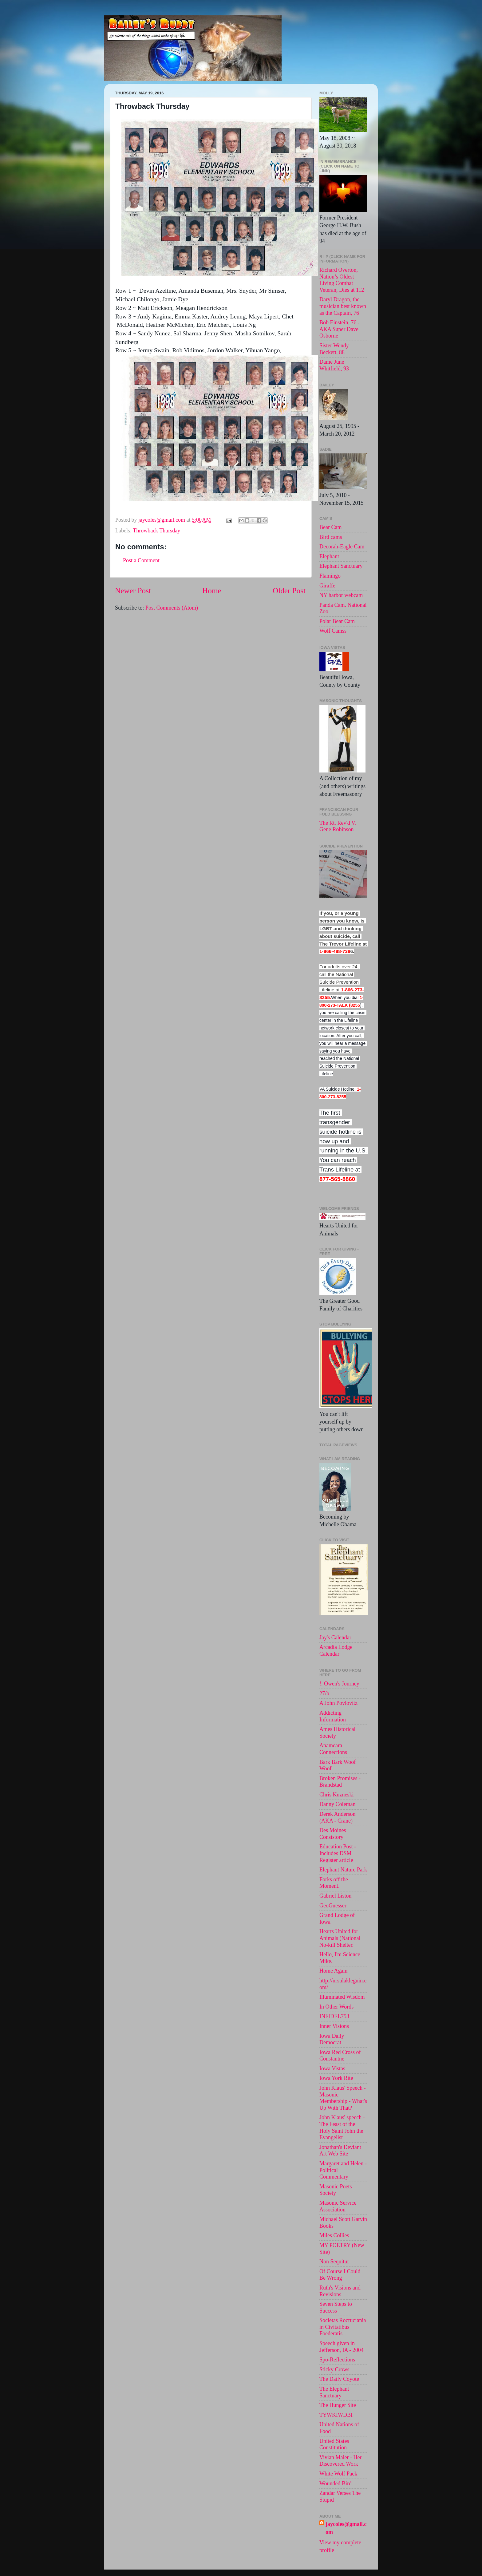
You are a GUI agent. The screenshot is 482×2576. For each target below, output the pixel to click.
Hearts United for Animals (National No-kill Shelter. (339, 1938)
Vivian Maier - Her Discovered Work (340, 2460)
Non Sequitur (334, 2261)
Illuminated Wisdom (342, 1997)
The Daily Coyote (339, 2379)
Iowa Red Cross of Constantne (340, 2055)
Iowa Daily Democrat (331, 2039)
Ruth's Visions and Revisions (340, 2291)
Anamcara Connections (333, 1748)
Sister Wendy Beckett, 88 (334, 348)
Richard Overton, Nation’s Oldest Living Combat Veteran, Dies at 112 (341, 280)
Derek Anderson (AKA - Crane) (337, 1817)
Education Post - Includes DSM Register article (337, 1853)
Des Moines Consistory (332, 1833)
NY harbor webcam (341, 595)
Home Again (333, 1971)
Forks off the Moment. (333, 1882)
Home (211, 591)
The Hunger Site (337, 2405)
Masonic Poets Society (335, 2189)
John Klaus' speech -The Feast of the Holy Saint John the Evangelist (342, 2127)
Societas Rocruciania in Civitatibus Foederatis (342, 2327)
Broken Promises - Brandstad (340, 1781)
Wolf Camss (332, 631)
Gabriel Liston (335, 1896)
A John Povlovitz (338, 1703)
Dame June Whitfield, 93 (334, 365)
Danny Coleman (337, 1804)
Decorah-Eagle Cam (341, 546)
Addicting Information (332, 1716)
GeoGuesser (332, 1905)
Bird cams (330, 537)
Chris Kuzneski (336, 1795)
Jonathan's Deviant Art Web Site (340, 2150)
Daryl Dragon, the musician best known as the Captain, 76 (342, 306)
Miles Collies (334, 2235)
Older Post (289, 591)
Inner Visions (334, 2026)
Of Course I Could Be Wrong (340, 2274)
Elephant (329, 556)
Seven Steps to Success (335, 2307)
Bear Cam (330, 527)
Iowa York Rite (336, 2078)
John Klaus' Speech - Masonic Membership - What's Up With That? (343, 2098)
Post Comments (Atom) (171, 608)
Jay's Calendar (335, 1637)
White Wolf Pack (338, 2474)
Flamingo (330, 576)
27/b (324, 1693)
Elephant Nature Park (343, 1870)
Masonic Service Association (337, 2206)
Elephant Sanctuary (340, 566)
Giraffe (327, 586)
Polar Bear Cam (337, 621)
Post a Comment (141, 560)
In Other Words (336, 2007)
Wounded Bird (335, 2483)
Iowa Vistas (332, 2068)
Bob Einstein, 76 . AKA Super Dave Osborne (339, 329)
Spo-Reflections (337, 2360)
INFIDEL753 (334, 2016)
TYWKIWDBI (336, 2415)
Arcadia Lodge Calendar (335, 1650)
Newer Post (133, 591)
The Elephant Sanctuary (334, 2392)
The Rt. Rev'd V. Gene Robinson (337, 826)
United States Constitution (334, 2444)
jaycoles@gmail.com (346, 2528)
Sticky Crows (334, 2369)
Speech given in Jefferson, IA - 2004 (341, 2346)
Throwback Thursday (156, 530)
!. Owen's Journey (339, 1684)
